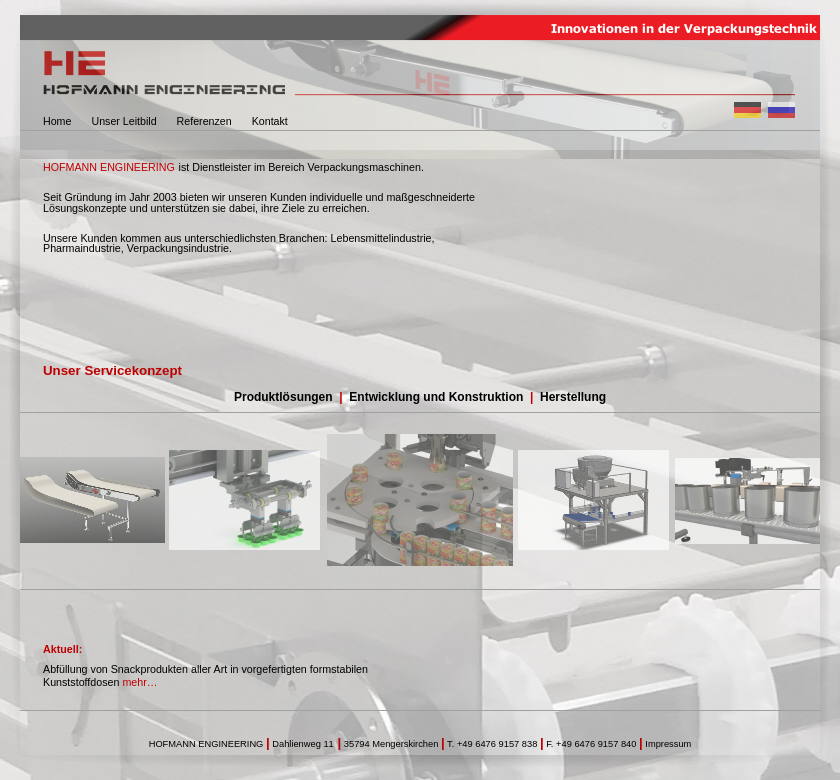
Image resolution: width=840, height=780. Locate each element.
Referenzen (204, 121)
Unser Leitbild (123, 121)
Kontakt (270, 121)
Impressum (668, 744)
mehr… (139, 682)
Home (57, 121)
